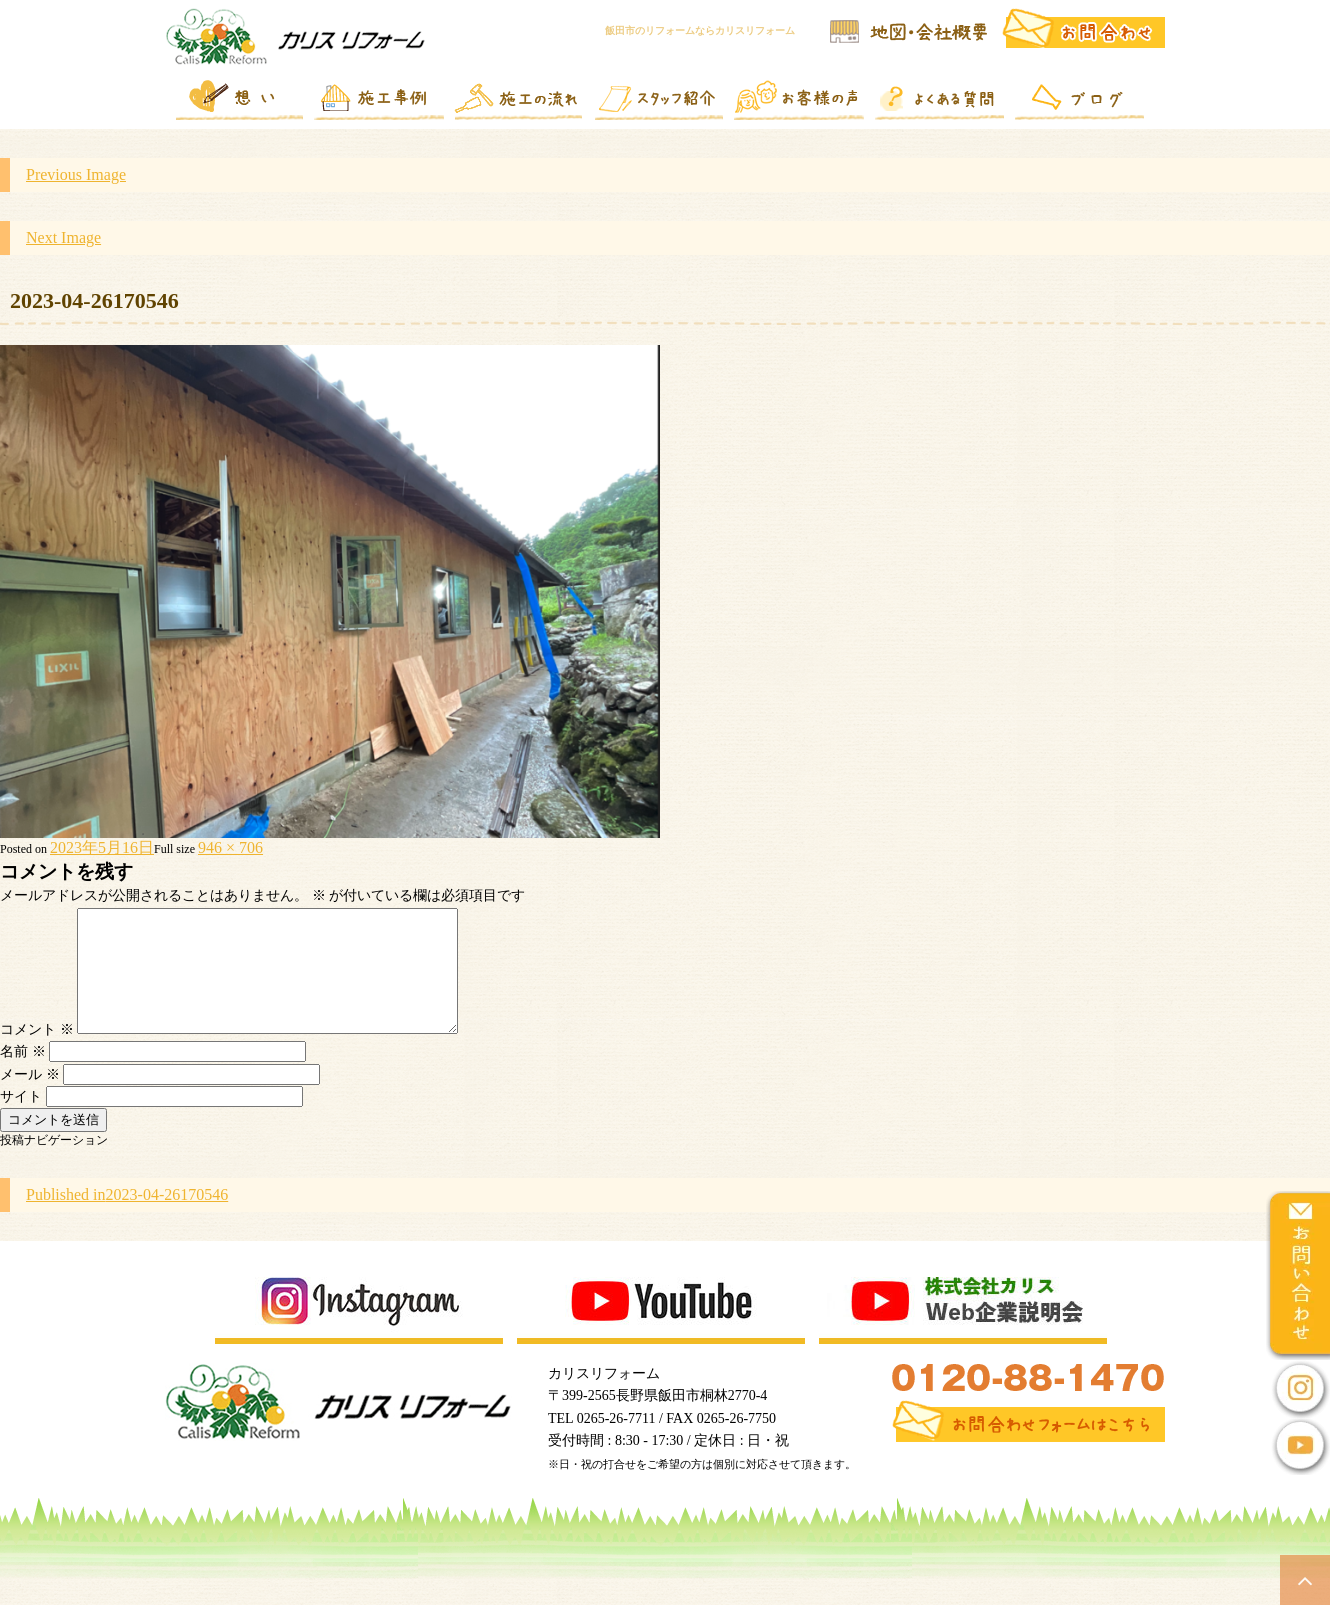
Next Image (63, 237)
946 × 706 (230, 847)
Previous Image (76, 174)
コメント (37, 1053)
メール (30, 1098)
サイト (21, 1120)
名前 (23, 1075)
